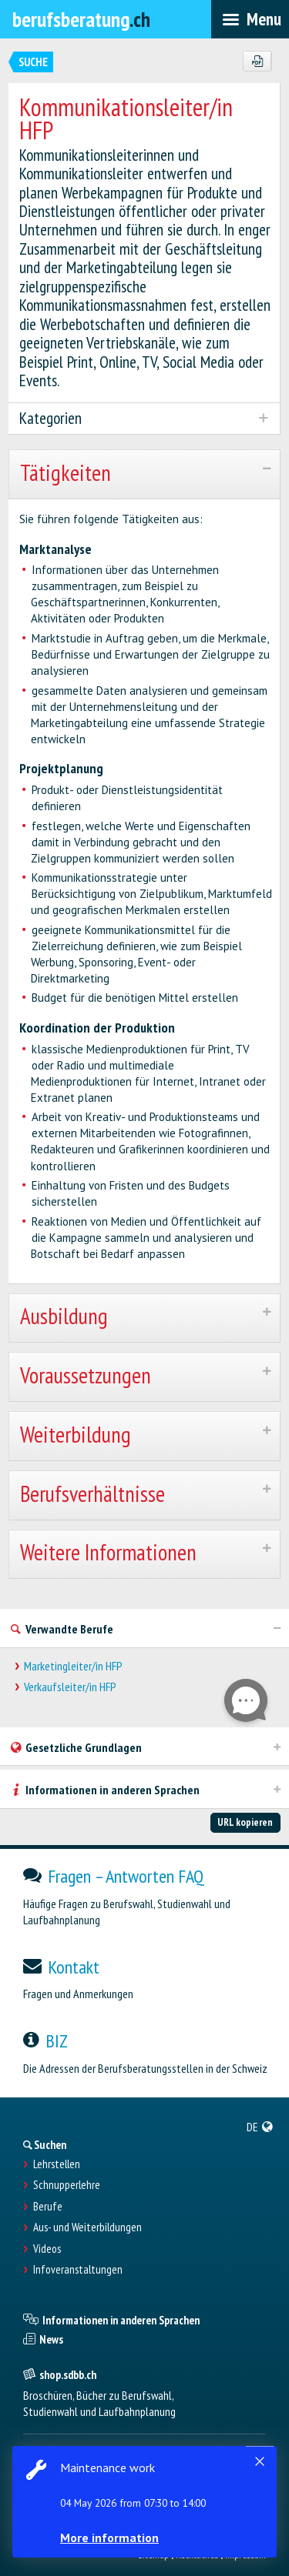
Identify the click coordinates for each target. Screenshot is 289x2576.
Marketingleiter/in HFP (73, 1666)
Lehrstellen (56, 2164)
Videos (47, 2249)
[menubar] (250, 19)
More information (109, 2537)
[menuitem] (260, 2126)
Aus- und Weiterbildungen (87, 2227)
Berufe (47, 2207)
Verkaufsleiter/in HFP (70, 1687)
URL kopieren (245, 1822)
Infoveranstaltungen (78, 2270)
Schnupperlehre (66, 2185)
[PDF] (257, 62)
